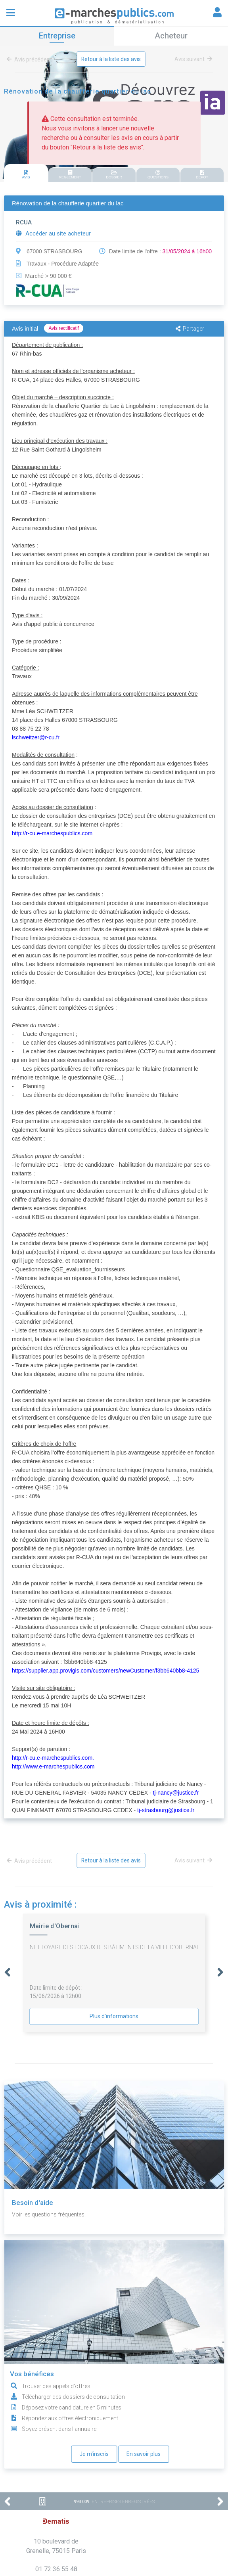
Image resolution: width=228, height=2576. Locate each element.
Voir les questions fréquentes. (49, 2214)
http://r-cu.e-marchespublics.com (52, 833)
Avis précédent (31, 59)
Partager (190, 328)
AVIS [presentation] (26, 174)
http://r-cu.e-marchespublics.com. (53, 1758)
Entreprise (57, 35)
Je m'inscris (94, 2454)
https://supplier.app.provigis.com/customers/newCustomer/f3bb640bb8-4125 (105, 1670)
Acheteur (171, 35)
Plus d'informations (114, 2016)
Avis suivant (193, 59)
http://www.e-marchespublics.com (53, 1766)
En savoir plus (143, 2454)
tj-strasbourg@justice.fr (165, 1810)
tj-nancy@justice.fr (176, 1792)
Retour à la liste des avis (111, 59)
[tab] (26, 173)
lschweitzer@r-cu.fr (35, 737)
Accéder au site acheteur (53, 233)
